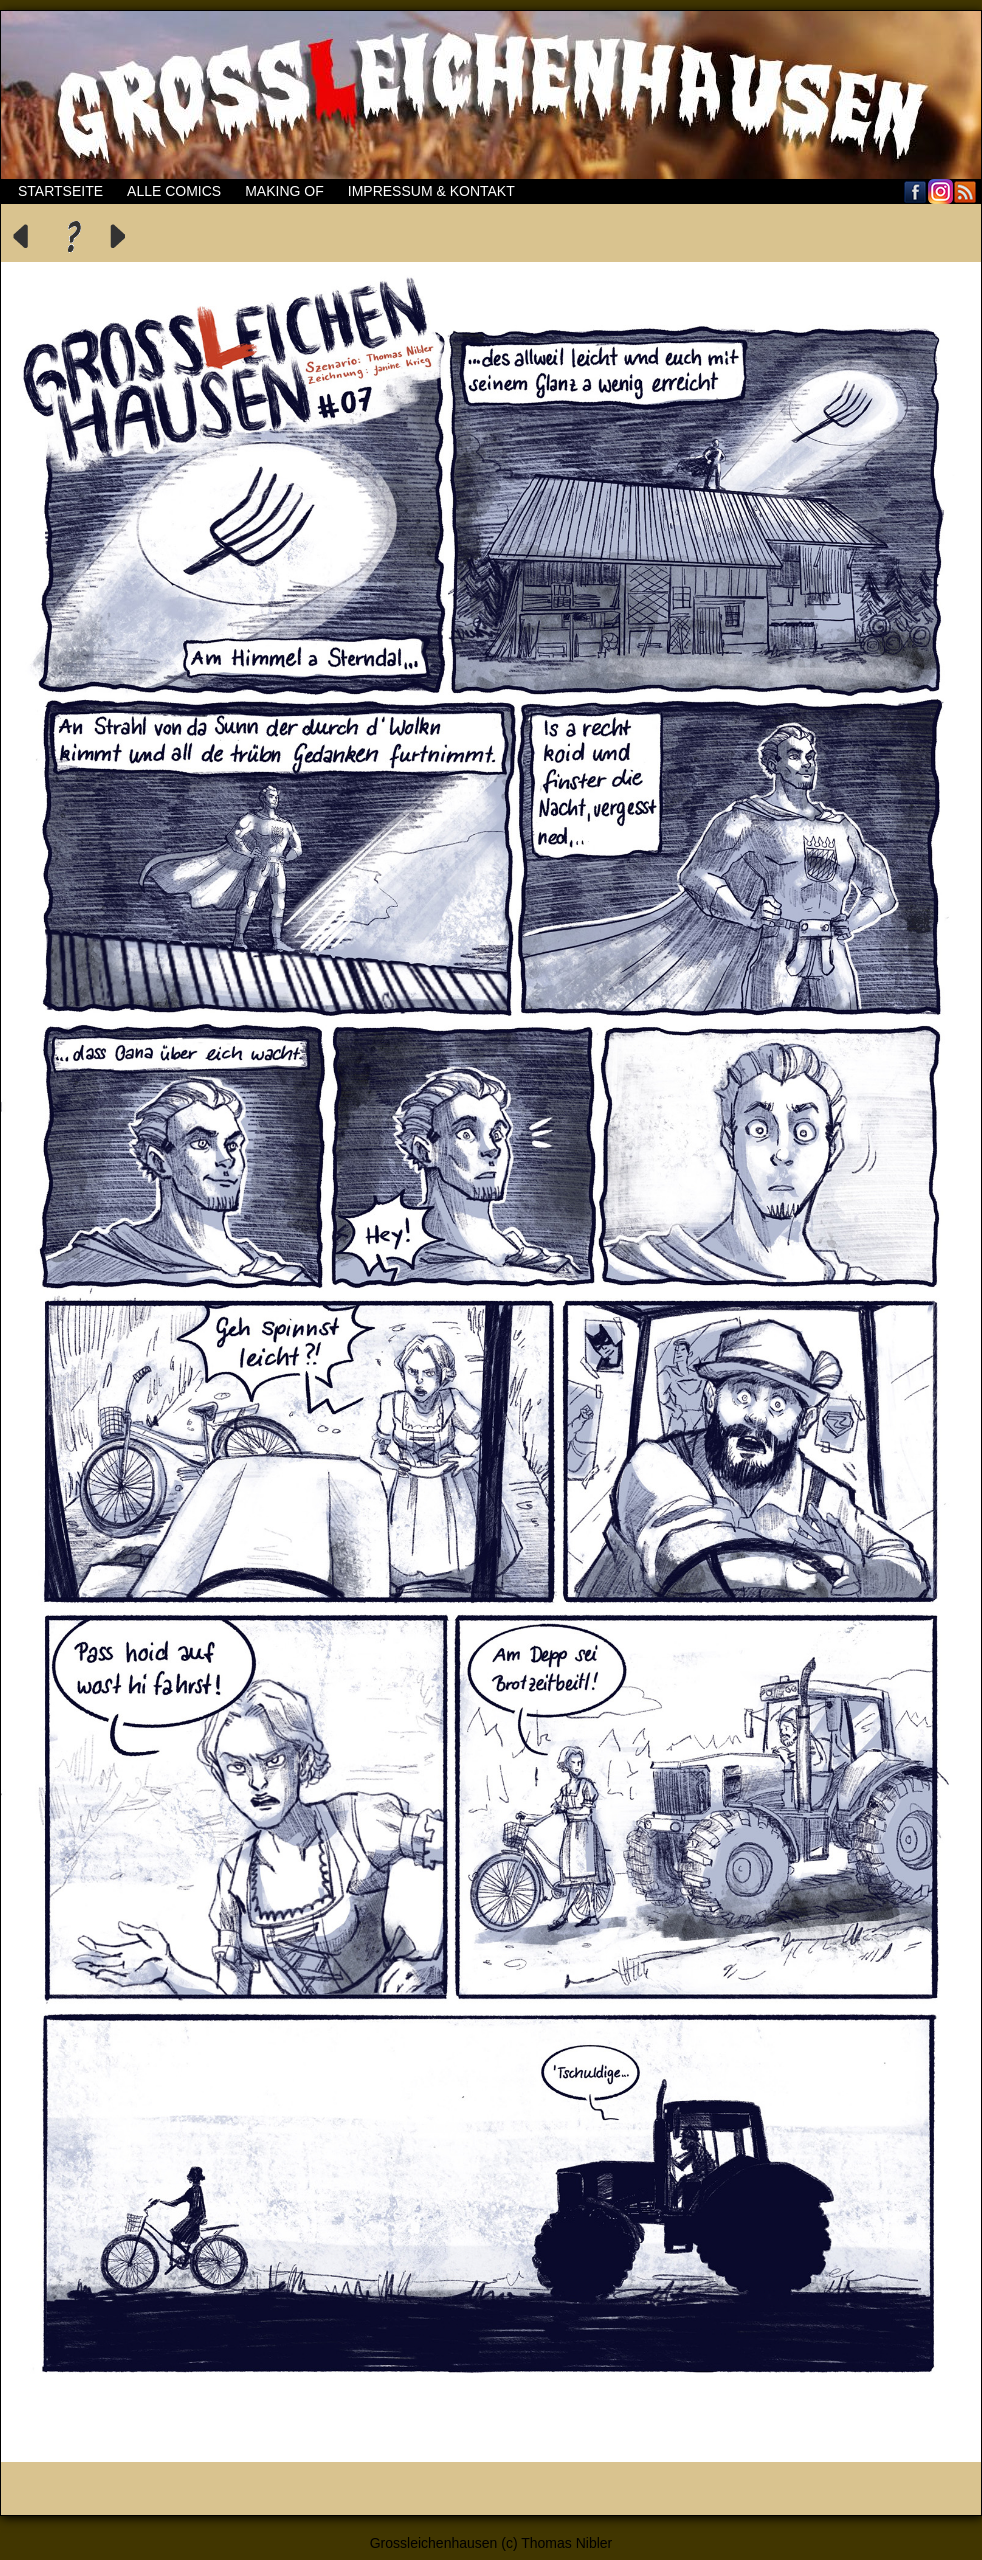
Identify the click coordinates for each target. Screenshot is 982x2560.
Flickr (940, 191)
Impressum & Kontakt (431, 191)
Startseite (60, 191)
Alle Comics (174, 191)
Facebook (915, 191)
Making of (284, 191)
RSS (965, 191)
